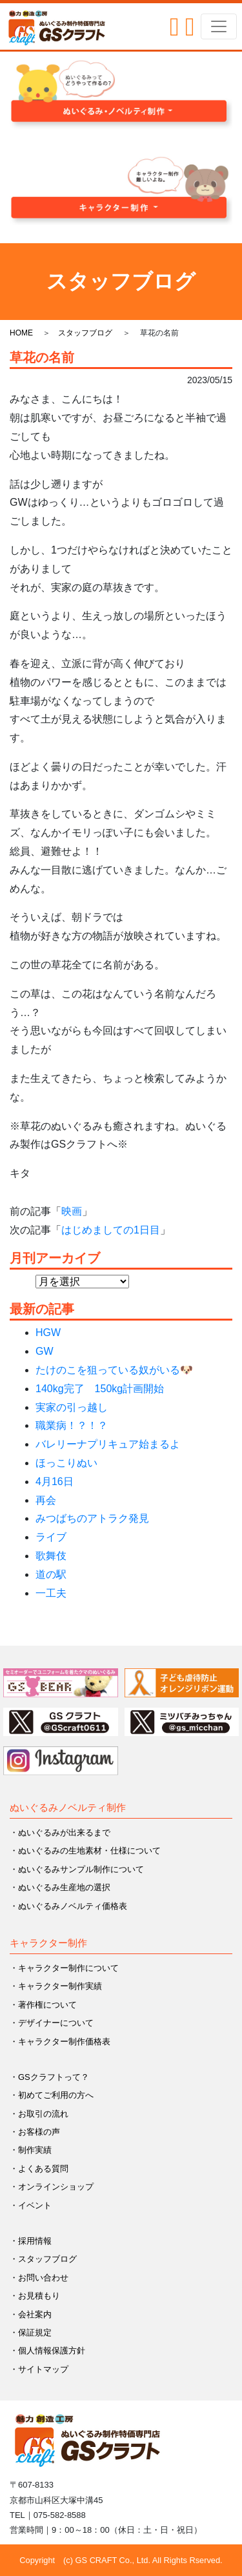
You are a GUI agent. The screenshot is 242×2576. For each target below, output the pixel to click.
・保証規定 (31, 2332)
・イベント (31, 2205)
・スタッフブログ (43, 2259)
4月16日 (54, 1481)
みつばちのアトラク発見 (92, 1518)
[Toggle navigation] (219, 26)
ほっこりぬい (66, 1462)
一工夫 (50, 1593)
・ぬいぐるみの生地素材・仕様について (85, 1850)
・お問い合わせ (39, 2277)
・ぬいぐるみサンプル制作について (77, 1869)
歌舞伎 (50, 1555)
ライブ (50, 1537)
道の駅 (50, 1574)
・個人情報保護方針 (47, 2350)
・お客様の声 (35, 2132)
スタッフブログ (85, 332)
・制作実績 (31, 2150)
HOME (21, 332)
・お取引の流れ (39, 2114)
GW (44, 1351)
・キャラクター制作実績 (56, 1986)
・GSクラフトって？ (49, 2077)
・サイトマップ (39, 2369)
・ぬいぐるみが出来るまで (60, 1832)
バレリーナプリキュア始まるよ (107, 1444)
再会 (45, 1500)
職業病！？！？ (71, 1425)
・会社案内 (31, 2314)
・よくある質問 (39, 2168)
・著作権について (43, 2005)
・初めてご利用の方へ (52, 2095)
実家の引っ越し (71, 1407)
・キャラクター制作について (64, 1968)
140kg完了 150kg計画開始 (99, 1388)
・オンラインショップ (52, 2187)
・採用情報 (31, 2241)
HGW (48, 1332)
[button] (121, 94)
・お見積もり (35, 2296)
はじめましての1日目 (110, 1229)
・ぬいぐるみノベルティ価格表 (68, 1906)
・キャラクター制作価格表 (60, 2041)
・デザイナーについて (52, 2023)
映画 (71, 1211)
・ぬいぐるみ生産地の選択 (60, 1887)
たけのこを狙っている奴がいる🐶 (114, 1369)
